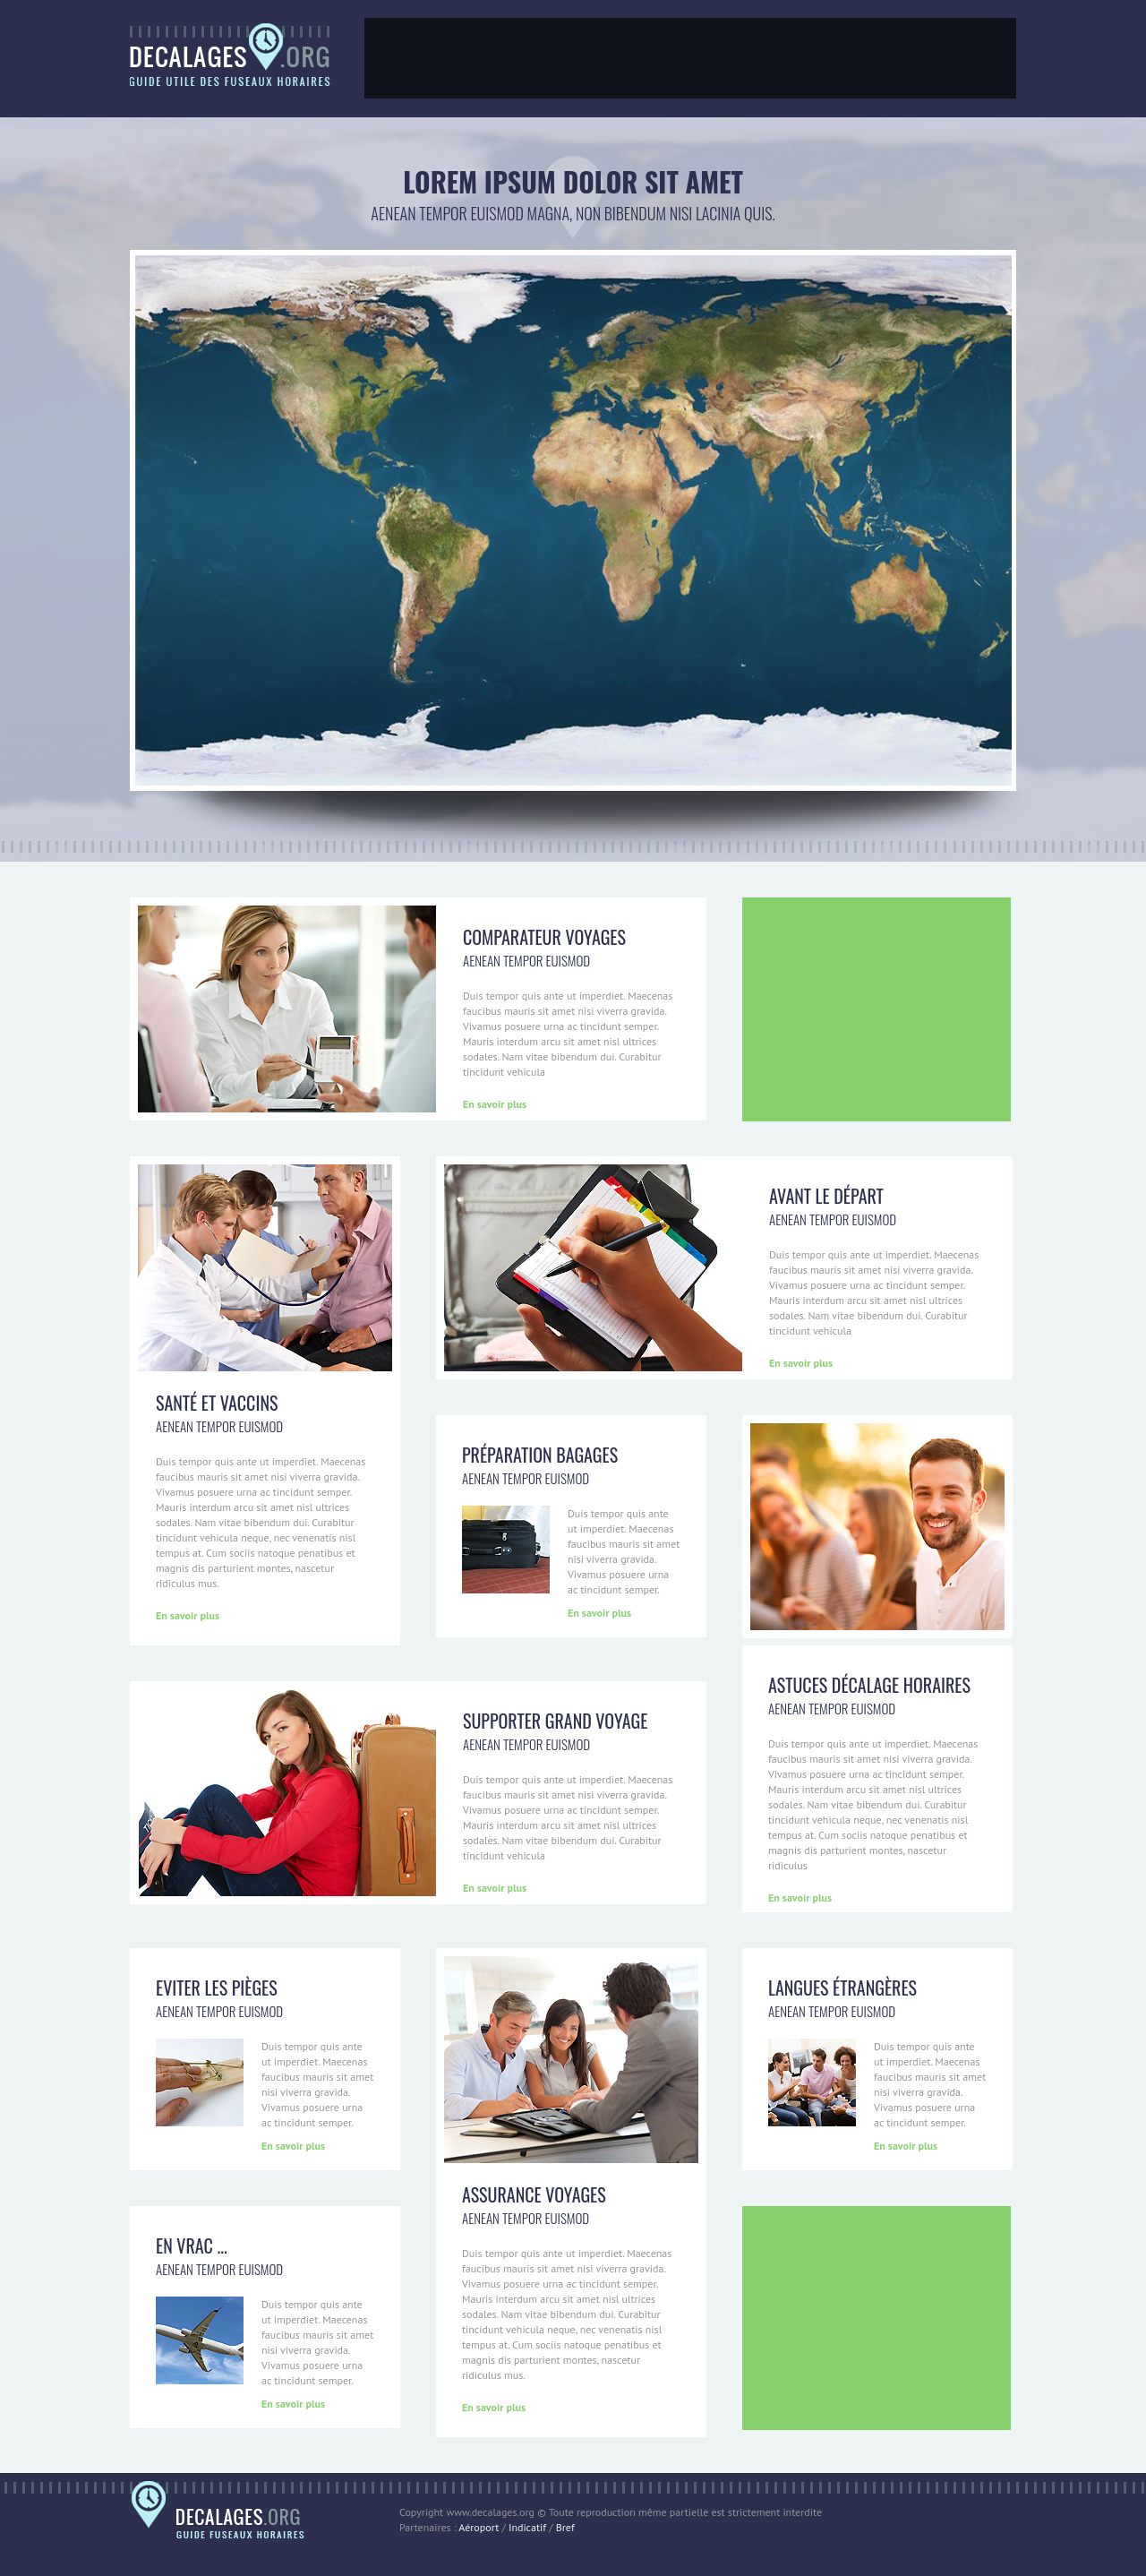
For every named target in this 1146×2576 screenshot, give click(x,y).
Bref (565, 2527)
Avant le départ (826, 1195)
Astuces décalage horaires (869, 1684)
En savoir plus (494, 1104)
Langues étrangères (842, 1987)
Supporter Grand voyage (555, 1720)
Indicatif (527, 2527)
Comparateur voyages (544, 936)
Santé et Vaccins (217, 1402)
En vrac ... (191, 2245)
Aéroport (478, 2527)
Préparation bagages (540, 1454)
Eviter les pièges (217, 1987)
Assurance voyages (534, 2194)
